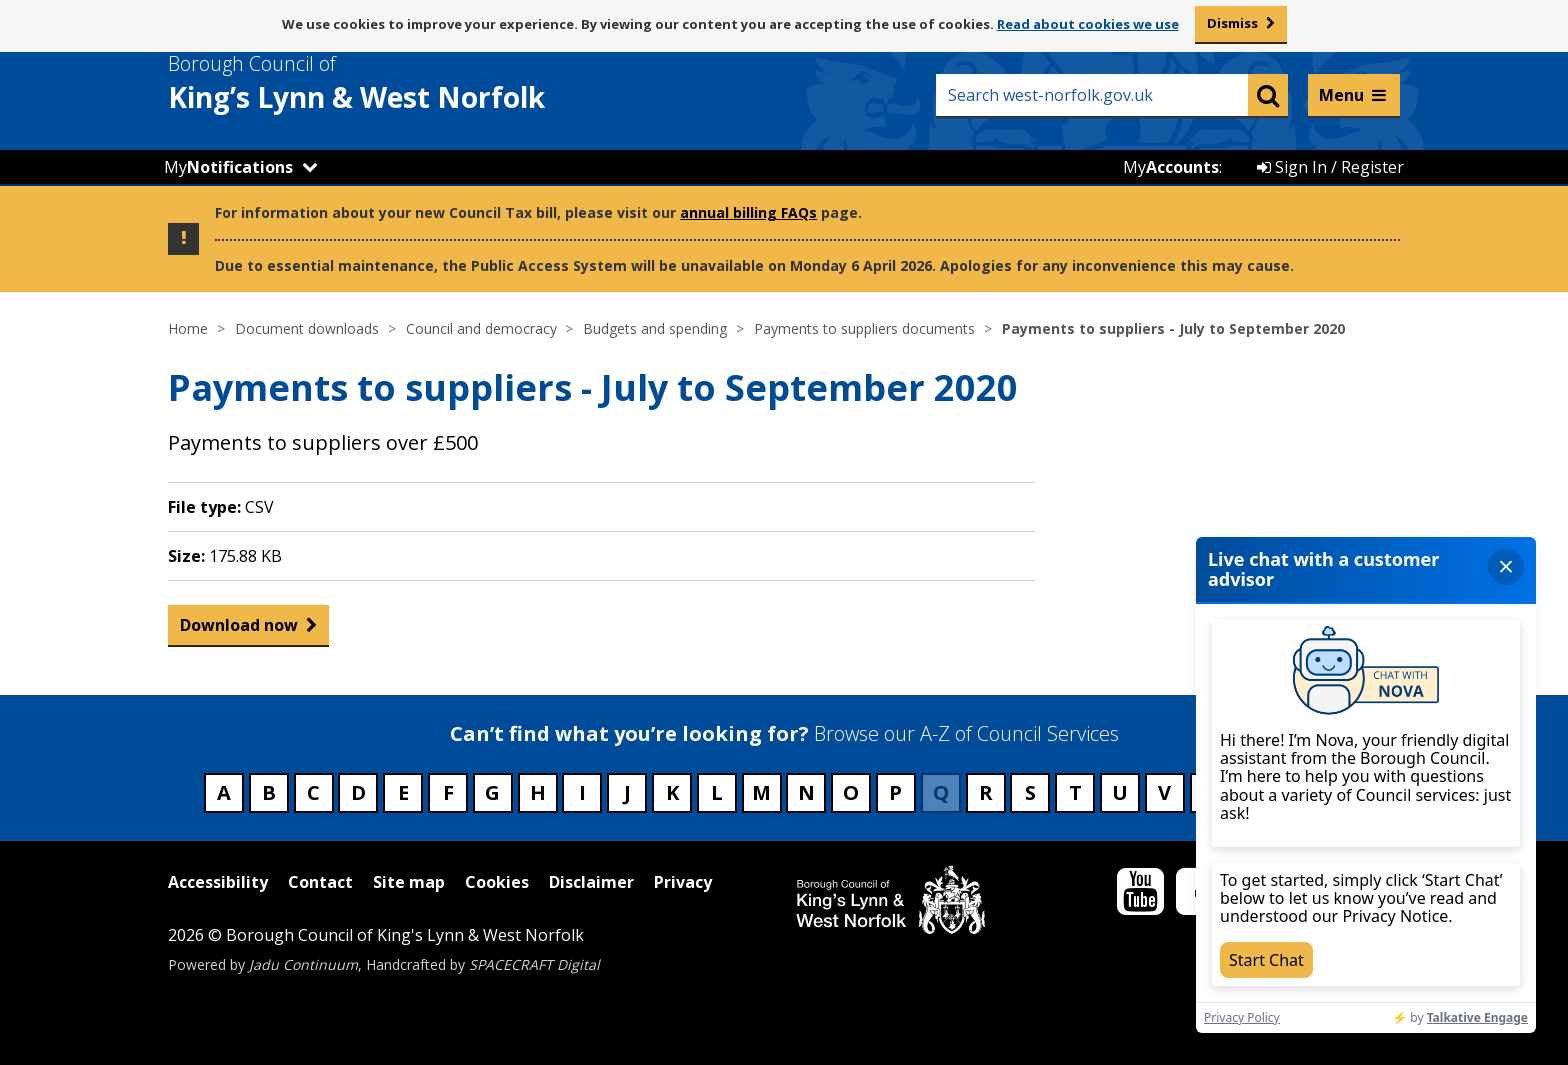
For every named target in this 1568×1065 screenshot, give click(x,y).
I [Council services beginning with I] (582, 792)
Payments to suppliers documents (864, 328)
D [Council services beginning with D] (358, 792)
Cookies (497, 882)
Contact (320, 882)
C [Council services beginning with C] (313, 792)
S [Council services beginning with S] (1030, 792)
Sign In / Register (1330, 167)
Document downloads (307, 328)
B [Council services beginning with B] (269, 792)
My (228, 167)
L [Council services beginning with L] (717, 792)
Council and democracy (481, 328)
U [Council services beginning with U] (1120, 792)
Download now (239, 629)
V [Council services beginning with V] (1164, 792)
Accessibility (218, 882)
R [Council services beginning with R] (986, 792)
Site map (409, 882)
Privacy (683, 882)
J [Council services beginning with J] (627, 792)
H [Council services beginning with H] (538, 792)
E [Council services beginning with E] (403, 792)
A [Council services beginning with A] (224, 792)
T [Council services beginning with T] (1075, 792)
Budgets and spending (655, 328)
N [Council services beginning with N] (806, 792)
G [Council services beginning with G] (492, 792)
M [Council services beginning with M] (761, 792)
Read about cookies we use (1088, 24)
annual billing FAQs (748, 212)
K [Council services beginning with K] (672, 792)
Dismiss (1232, 23)
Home (188, 328)
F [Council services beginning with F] (448, 792)
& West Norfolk (393, 83)
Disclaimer (591, 882)
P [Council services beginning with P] (895, 792)
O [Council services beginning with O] (851, 792)
